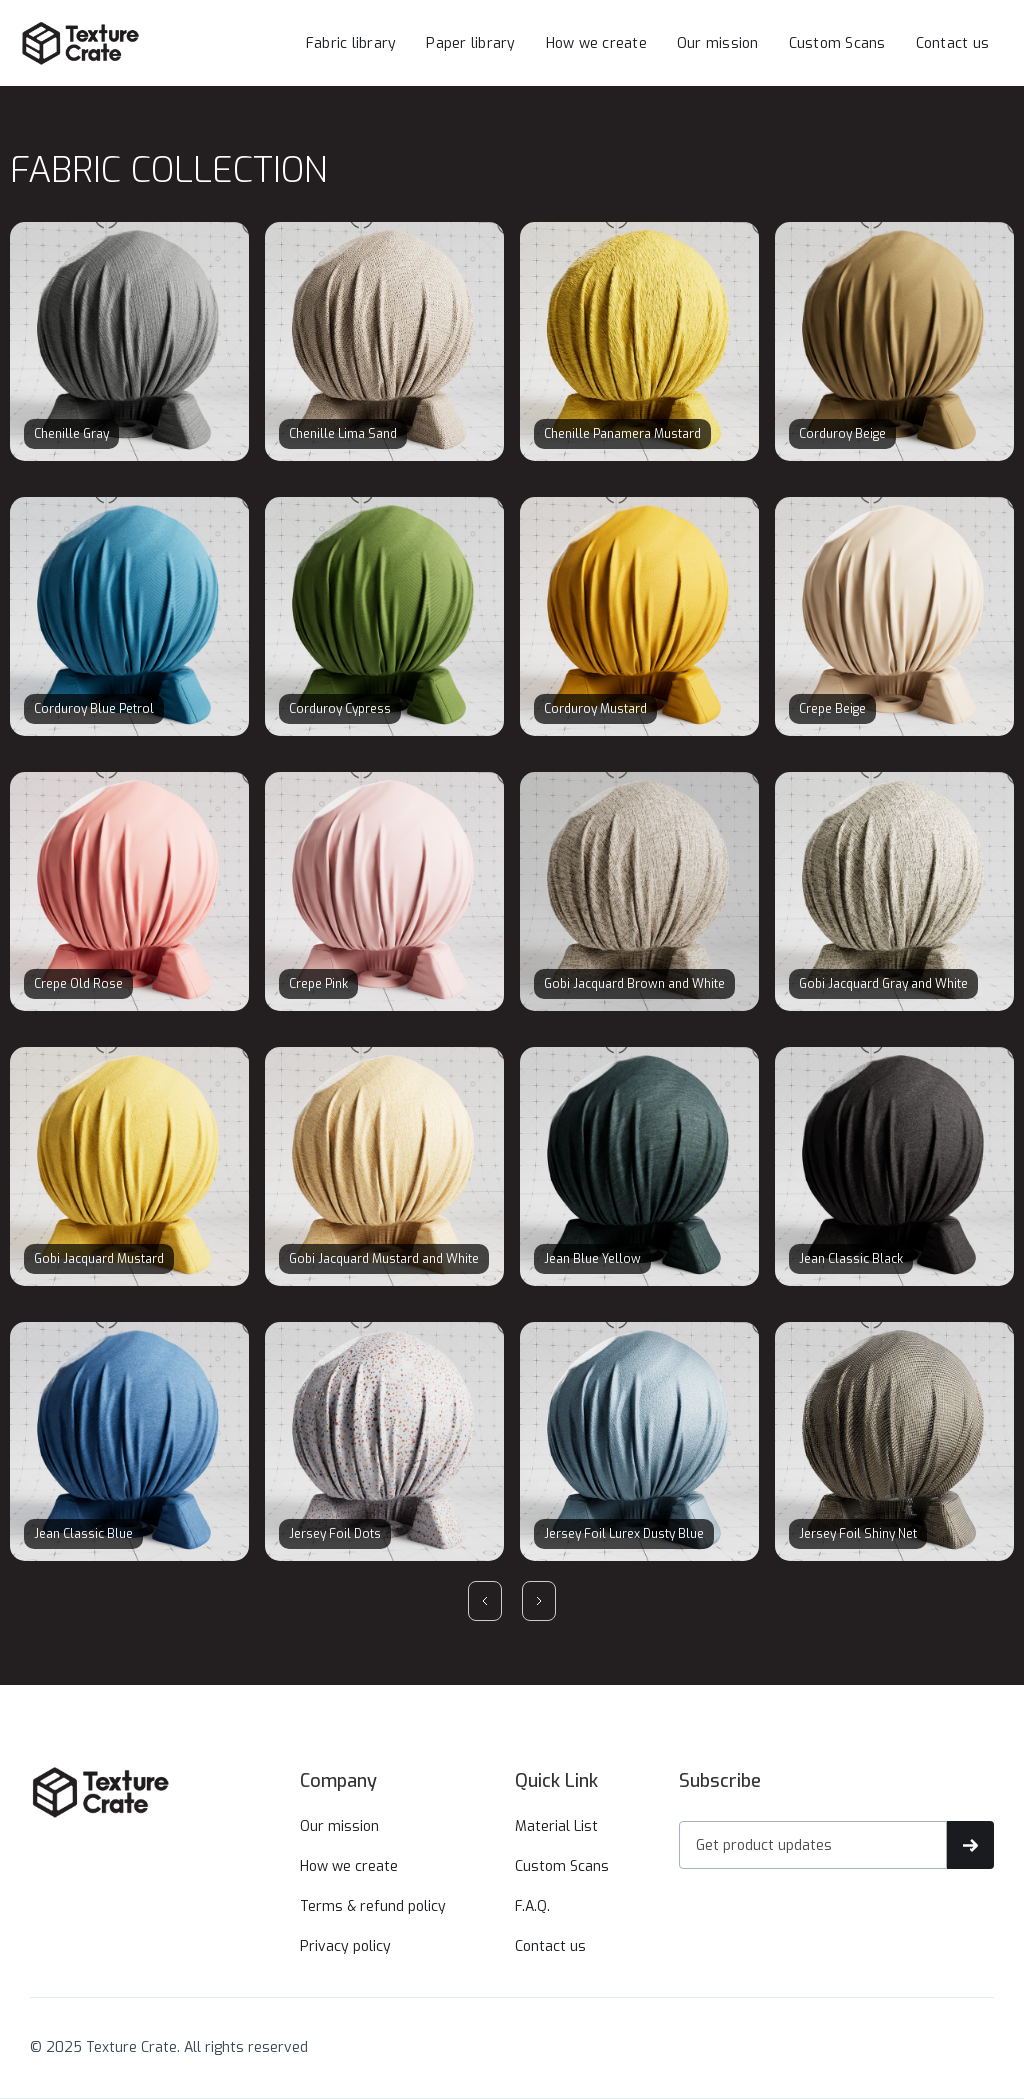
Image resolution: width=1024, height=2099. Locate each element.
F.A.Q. (532, 1906)
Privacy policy (345, 1946)
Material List (556, 1826)
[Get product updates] (813, 1845)
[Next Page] (539, 1601)
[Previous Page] (485, 1601)
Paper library (470, 43)
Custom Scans (837, 43)
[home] (120, 43)
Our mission (718, 43)
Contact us (953, 43)
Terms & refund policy (373, 1906)
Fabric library (351, 43)
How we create (596, 43)
